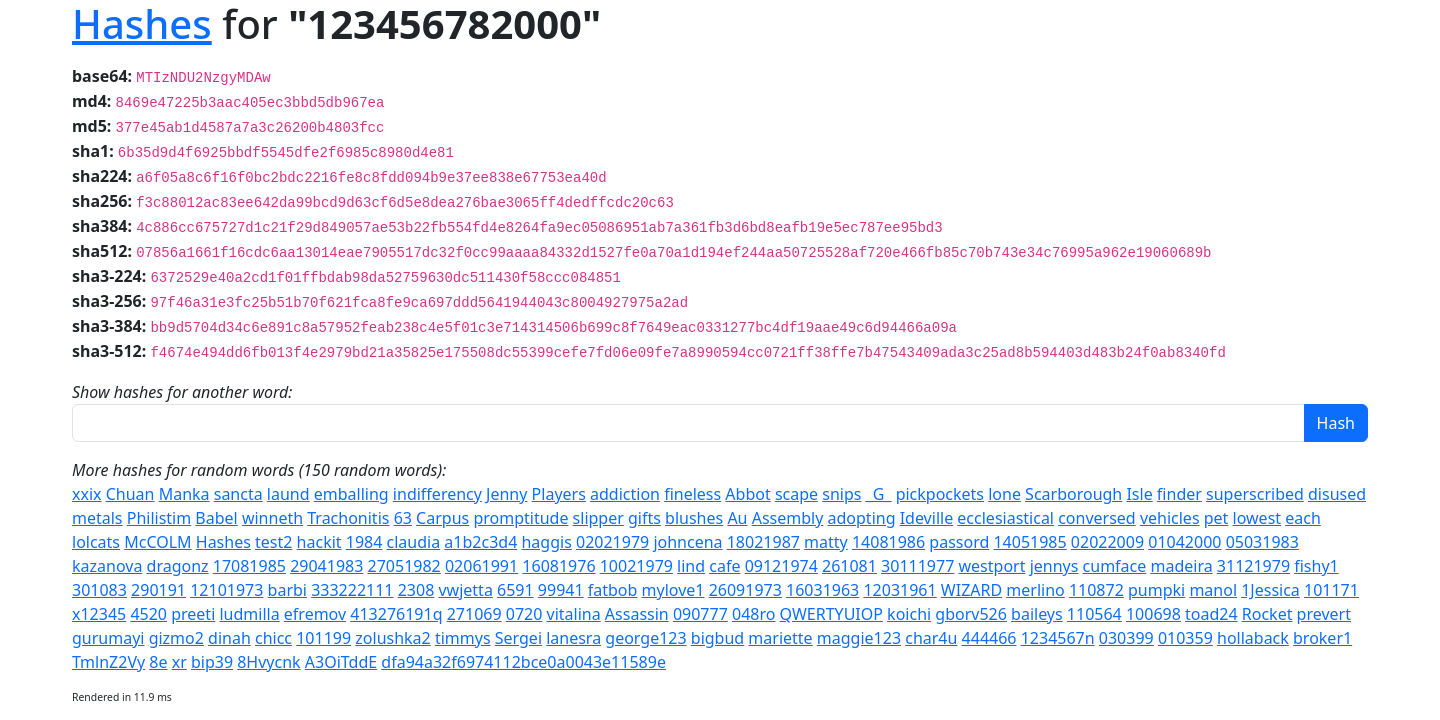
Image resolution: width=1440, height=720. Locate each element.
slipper (598, 518)
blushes (694, 518)
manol (1213, 590)
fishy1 (1316, 566)
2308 (416, 590)
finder (1179, 494)
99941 (561, 590)
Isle (1139, 494)
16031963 (822, 590)
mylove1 (673, 590)
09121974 (781, 566)
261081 (849, 566)
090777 (700, 614)
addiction (625, 494)
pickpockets (940, 494)
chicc (273, 638)
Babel (216, 518)
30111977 (917, 566)
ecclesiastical (1005, 518)
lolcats (96, 542)
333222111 (352, 590)
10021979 (636, 566)
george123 (645, 638)
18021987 (763, 542)
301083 (99, 590)
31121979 (1253, 566)
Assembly (788, 518)
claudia (414, 542)
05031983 (1262, 542)
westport (992, 566)
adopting (862, 518)
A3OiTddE (341, 662)
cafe (724, 566)
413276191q (396, 614)
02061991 (481, 566)
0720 (524, 614)
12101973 (226, 590)
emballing (351, 494)
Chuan (130, 494)
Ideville (927, 518)
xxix (87, 494)
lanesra (573, 638)
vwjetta (465, 590)
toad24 (1211, 614)
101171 (1331, 590)
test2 (273, 542)
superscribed (1255, 494)
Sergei (518, 638)
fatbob (613, 590)
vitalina (574, 614)
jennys (1054, 566)
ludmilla (249, 614)
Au (737, 518)
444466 (989, 638)
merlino (1035, 590)
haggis (546, 542)
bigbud (717, 638)
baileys (1037, 614)
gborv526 (971, 614)
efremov (315, 614)
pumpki (1156, 590)
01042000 (1184, 542)
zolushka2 (392, 638)
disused (1337, 494)
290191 (158, 590)
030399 (1126, 638)
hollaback (1253, 638)
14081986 (888, 542)
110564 (1094, 614)
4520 (148, 614)
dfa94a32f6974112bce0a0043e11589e (523, 662)
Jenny (506, 494)
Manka (184, 494)
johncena (687, 542)
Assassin (637, 614)
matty (826, 542)
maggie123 (859, 638)
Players (559, 494)
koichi (909, 614)
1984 (364, 542)
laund (288, 494)
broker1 (1322, 638)
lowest (1257, 518)
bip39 (212, 662)
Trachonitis (348, 518)
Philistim (159, 518)
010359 (1185, 638)
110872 (1096, 590)
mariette (780, 638)
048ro (753, 614)
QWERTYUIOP (831, 614)
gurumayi (108, 638)
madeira (1181, 566)
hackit (319, 542)
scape (796, 494)
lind (691, 566)
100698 (1153, 614)
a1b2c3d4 (480, 542)
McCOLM (157, 542)
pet (1216, 518)
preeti (193, 614)
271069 (474, 614)
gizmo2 (176, 638)
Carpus (442, 518)
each (1303, 518)
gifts (644, 518)
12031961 (899, 590)
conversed (1097, 518)
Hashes (223, 542)
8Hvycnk (268, 662)
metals (97, 518)
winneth (272, 518)
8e (158, 662)
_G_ (879, 494)
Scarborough (1073, 494)
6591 (515, 590)
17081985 (249, 566)
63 (403, 518)
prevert (1324, 614)
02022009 (1107, 542)
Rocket (1267, 614)
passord (959, 542)
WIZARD (971, 590)
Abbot (747, 494)
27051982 (404, 566)
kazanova (107, 566)
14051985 (1029, 542)
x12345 (99, 614)
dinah (229, 638)
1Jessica (1270, 590)
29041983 (326, 566)
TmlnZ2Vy (108, 662)
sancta (238, 494)
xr (179, 662)
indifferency (437, 494)
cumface (1115, 566)
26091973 (745, 590)
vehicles (1170, 518)
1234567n (1058, 638)
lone (1004, 494)
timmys (463, 638)
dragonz (178, 566)
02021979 (612, 542)
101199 (323, 638)
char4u (931, 638)
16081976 (558, 566)
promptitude (520, 518)
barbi (287, 590)
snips (841, 494)
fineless (692, 494)
